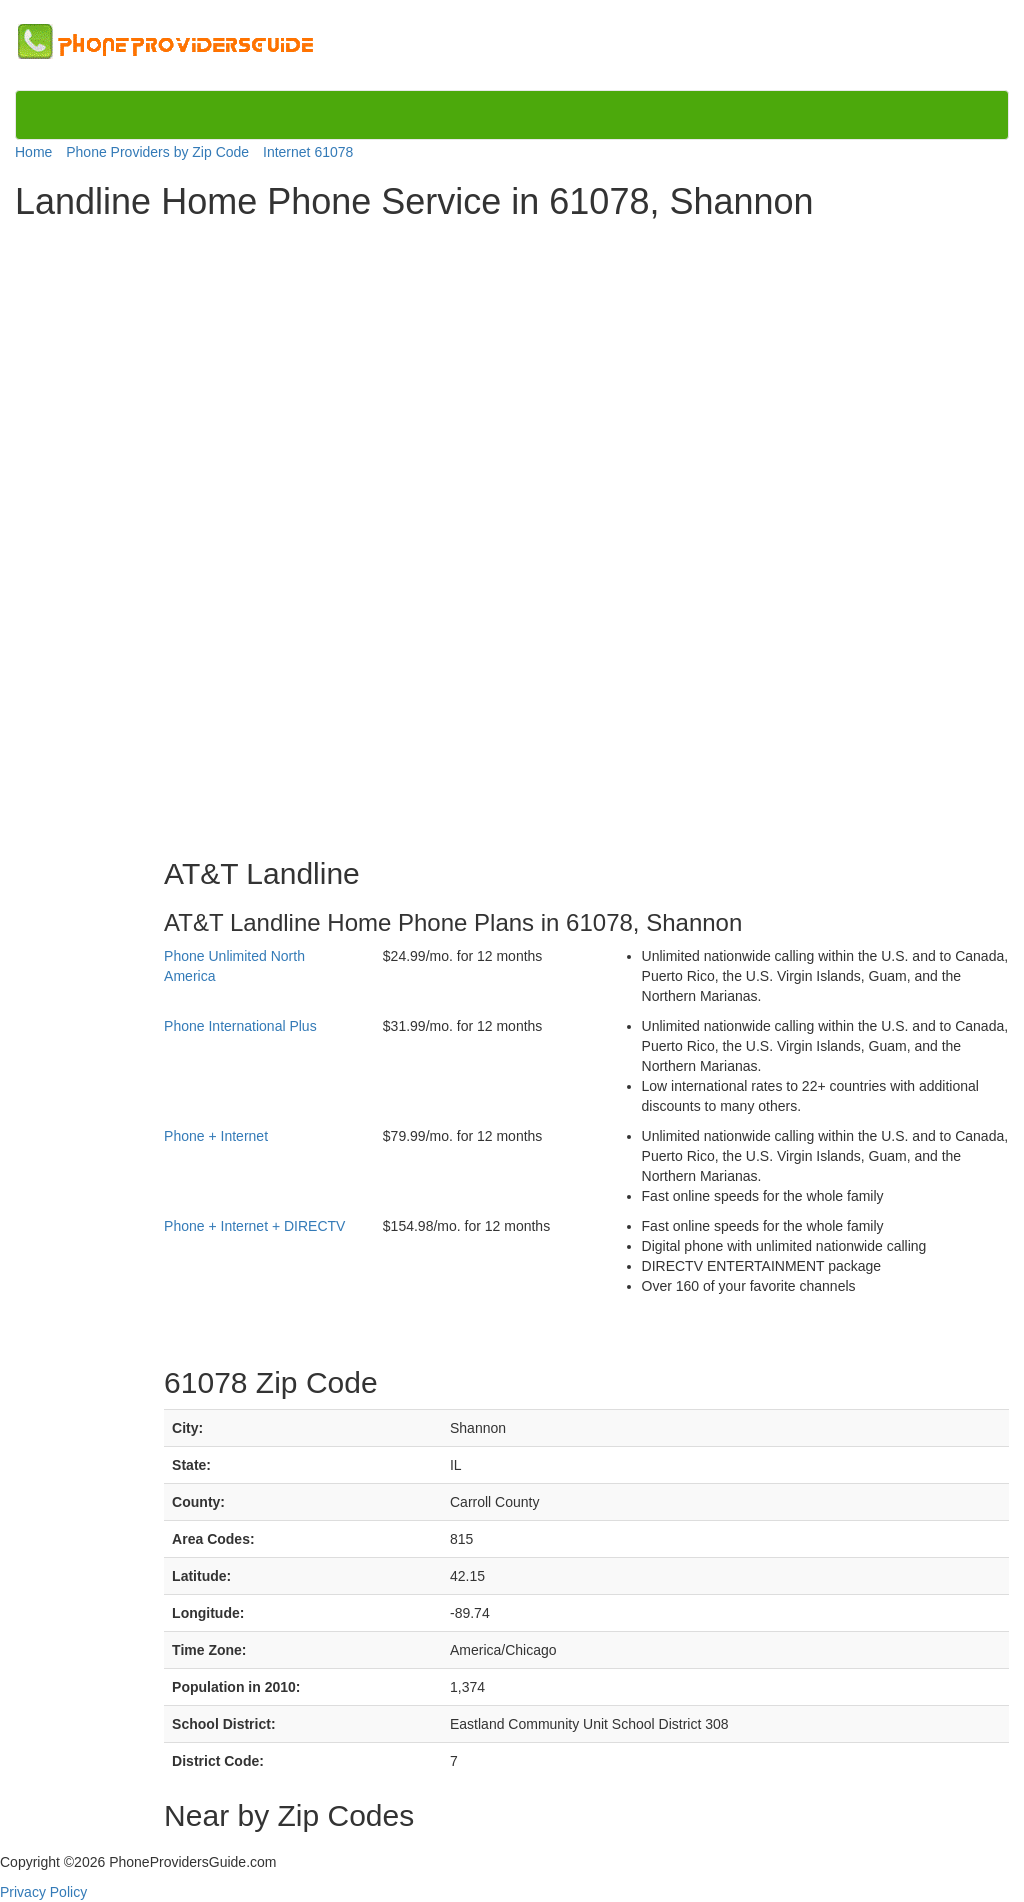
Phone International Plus (240, 1026)
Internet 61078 (308, 152)
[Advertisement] (98, 532)
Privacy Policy (43, 1892)
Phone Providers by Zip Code (157, 152)
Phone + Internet (216, 1136)
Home (33, 152)
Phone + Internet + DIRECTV (254, 1226)
